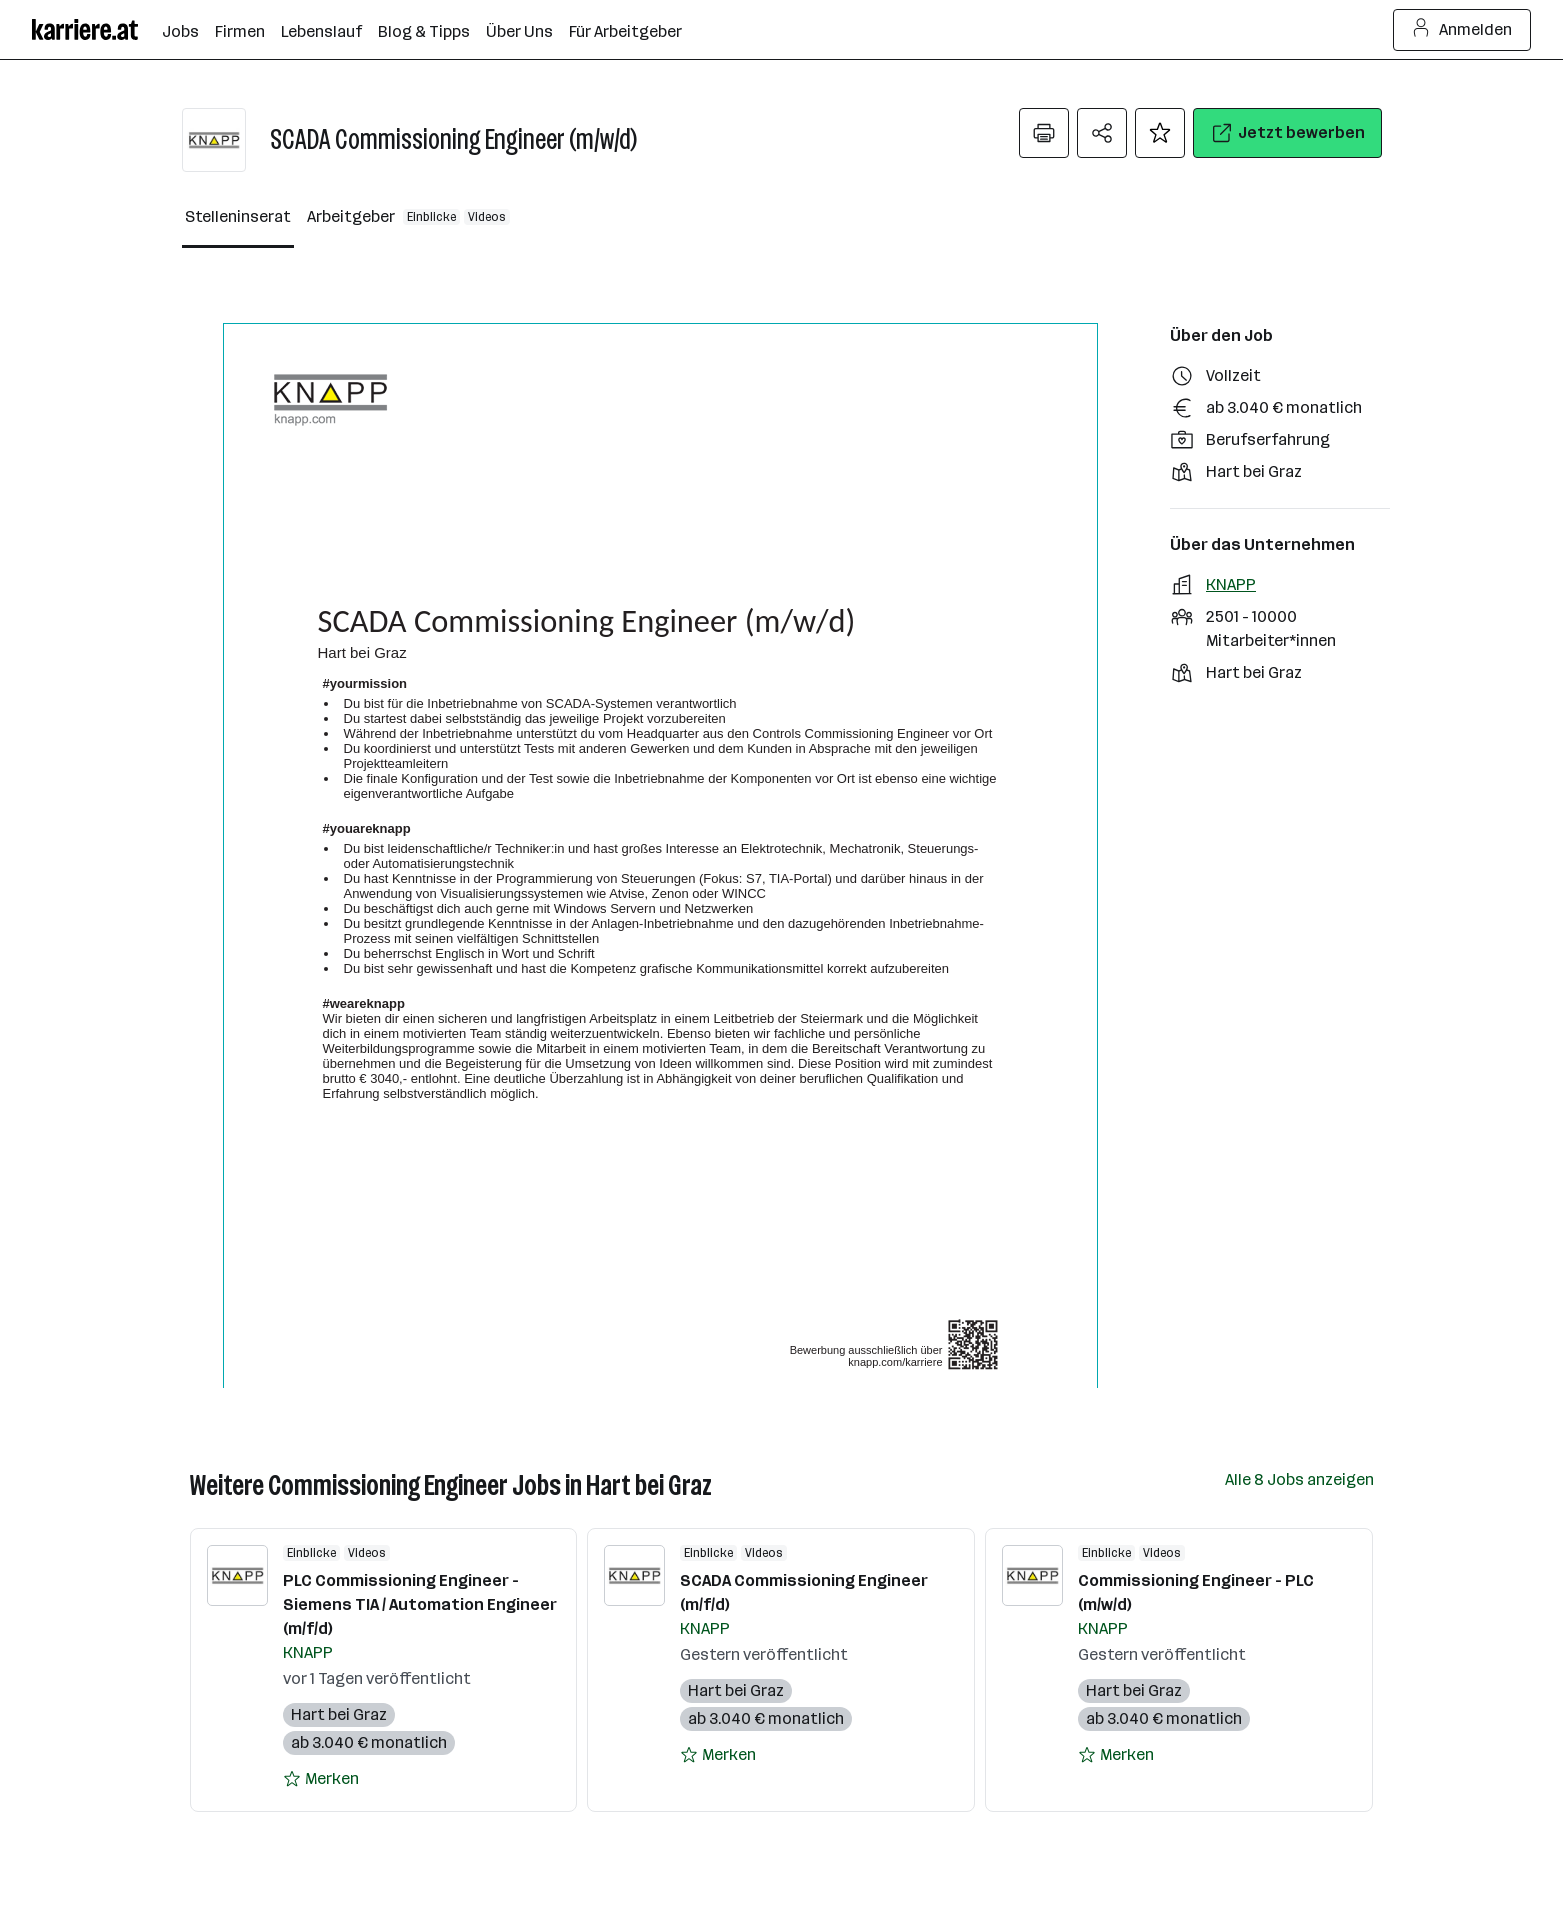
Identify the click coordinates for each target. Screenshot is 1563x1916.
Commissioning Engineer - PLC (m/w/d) (1196, 1592)
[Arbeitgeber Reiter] (408, 218)
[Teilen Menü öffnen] (1102, 133)
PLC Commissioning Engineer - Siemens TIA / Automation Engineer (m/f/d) (420, 1604)
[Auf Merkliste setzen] (1160, 133)
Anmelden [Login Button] (1462, 30)
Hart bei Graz (339, 1714)
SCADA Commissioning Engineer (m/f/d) (804, 1592)
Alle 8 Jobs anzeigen (1299, 1479)
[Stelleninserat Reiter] (238, 218)
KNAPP (1231, 584)
